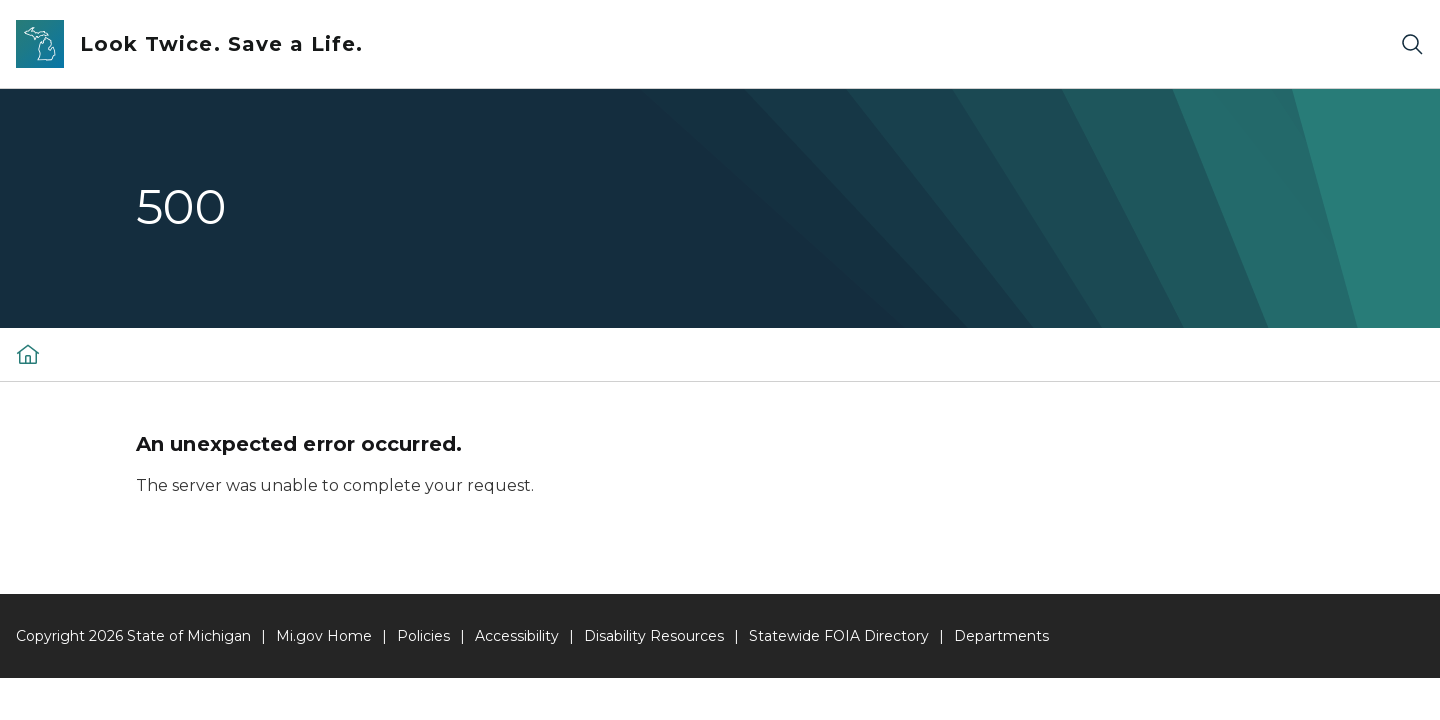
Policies (423, 636)
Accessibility (517, 636)
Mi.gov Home (324, 636)
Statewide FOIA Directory (839, 636)
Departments (1001, 636)
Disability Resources (654, 636)
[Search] (1412, 44)
